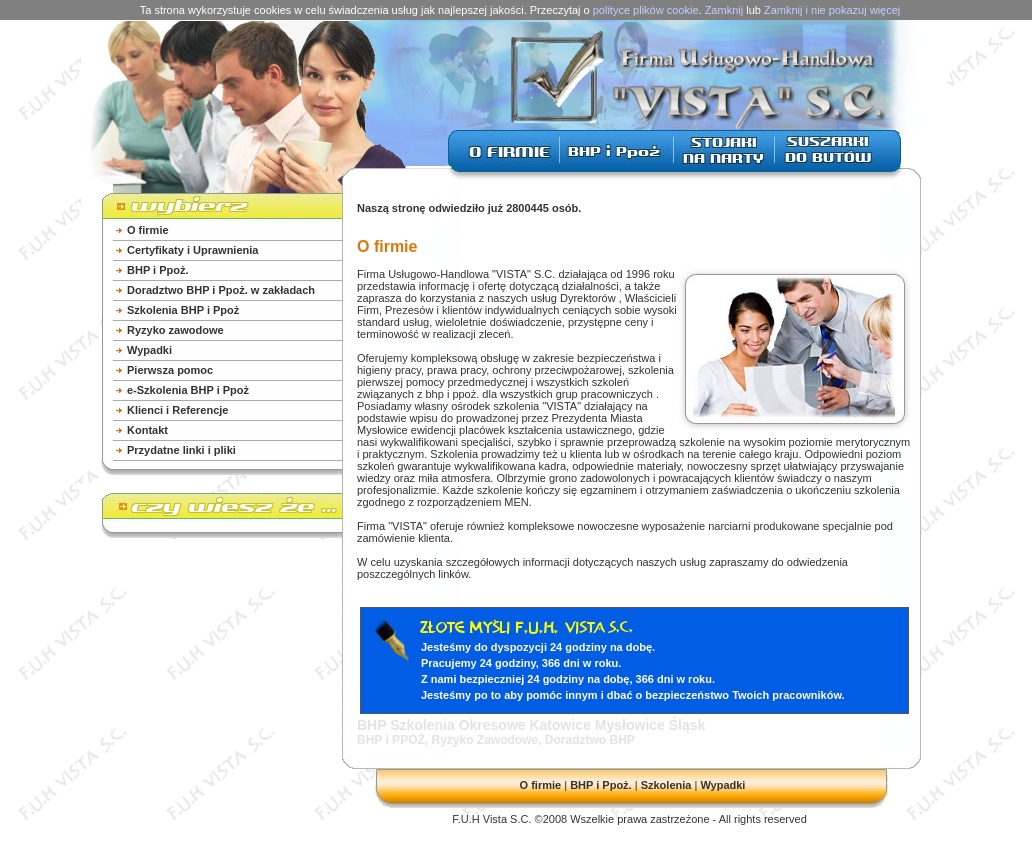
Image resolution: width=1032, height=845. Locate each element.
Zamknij (724, 10)
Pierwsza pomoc (170, 370)
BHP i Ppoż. (158, 270)
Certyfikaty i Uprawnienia (192, 250)
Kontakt (147, 430)
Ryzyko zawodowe (175, 330)
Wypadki (149, 350)
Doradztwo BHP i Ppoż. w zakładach (221, 290)
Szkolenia (666, 785)
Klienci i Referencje (178, 410)
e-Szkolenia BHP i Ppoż (188, 390)
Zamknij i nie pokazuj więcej (832, 10)
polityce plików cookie (646, 10)
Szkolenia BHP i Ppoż (183, 310)
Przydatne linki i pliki (181, 450)
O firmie (148, 230)
